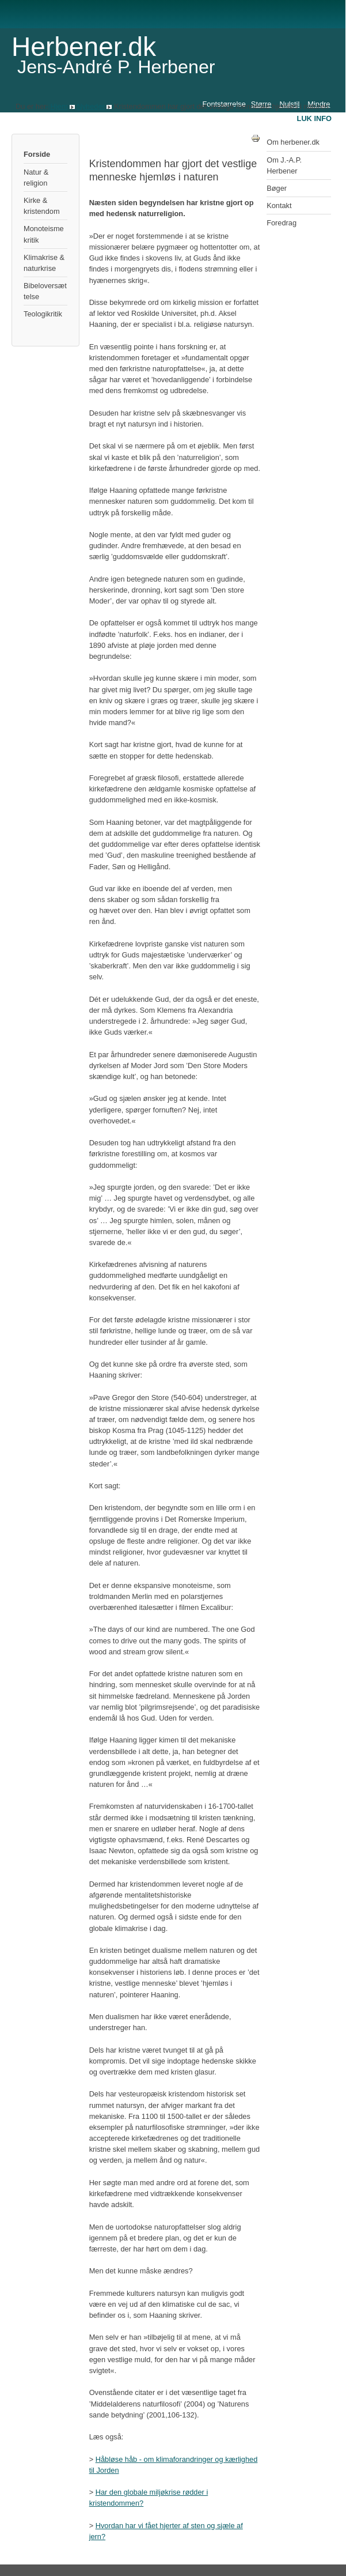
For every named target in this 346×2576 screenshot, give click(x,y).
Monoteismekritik (44, 234)
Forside (37, 154)
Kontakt (279, 205)
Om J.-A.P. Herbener (284, 165)
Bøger (277, 188)
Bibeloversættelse (45, 291)
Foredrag (281, 222)
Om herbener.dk (293, 142)
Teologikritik (43, 314)
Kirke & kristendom (42, 206)
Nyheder (90, 106)
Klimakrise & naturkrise (44, 263)
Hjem (58, 106)
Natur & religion (36, 177)
